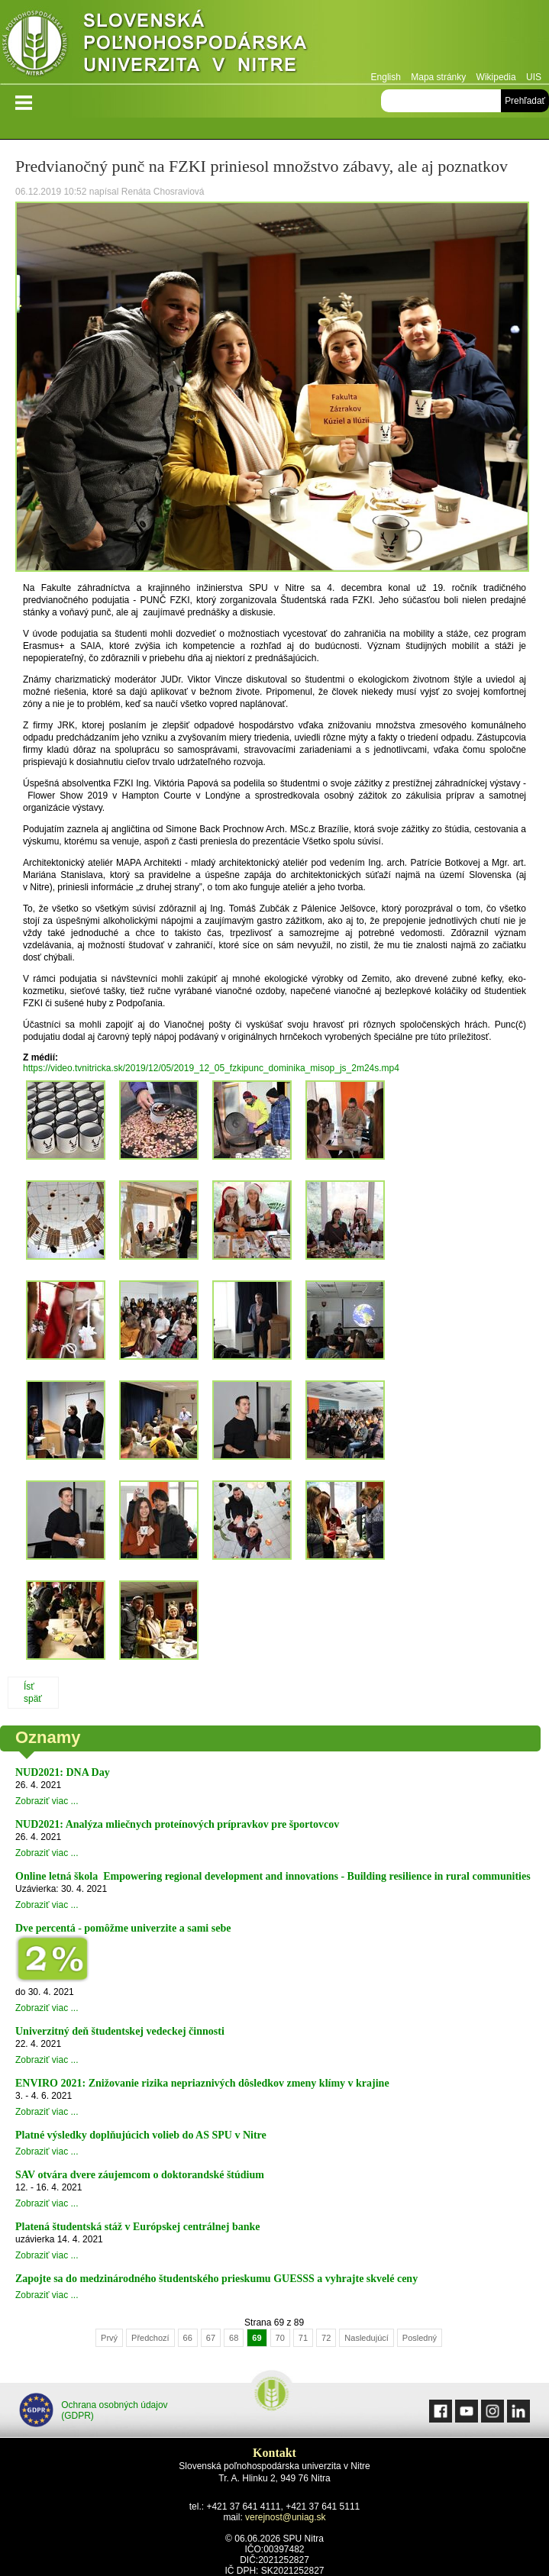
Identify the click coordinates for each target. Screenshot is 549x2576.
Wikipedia (496, 77)
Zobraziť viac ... (47, 1801)
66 (187, 2337)
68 (233, 2337)
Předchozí (150, 2337)
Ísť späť (33, 1692)
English (386, 77)
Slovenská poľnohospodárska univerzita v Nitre (187, 41)
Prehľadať (525, 100)
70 (280, 2337)
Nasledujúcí (366, 2337)
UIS (533, 77)
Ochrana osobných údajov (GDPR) (93, 2410)
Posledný (419, 2337)
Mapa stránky (438, 77)
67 (210, 2337)
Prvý (109, 2337)
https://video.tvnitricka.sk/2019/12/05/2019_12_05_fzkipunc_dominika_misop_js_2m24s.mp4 (211, 1068)
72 (326, 2337)
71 (303, 2337)
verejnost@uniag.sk (285, 2517)
